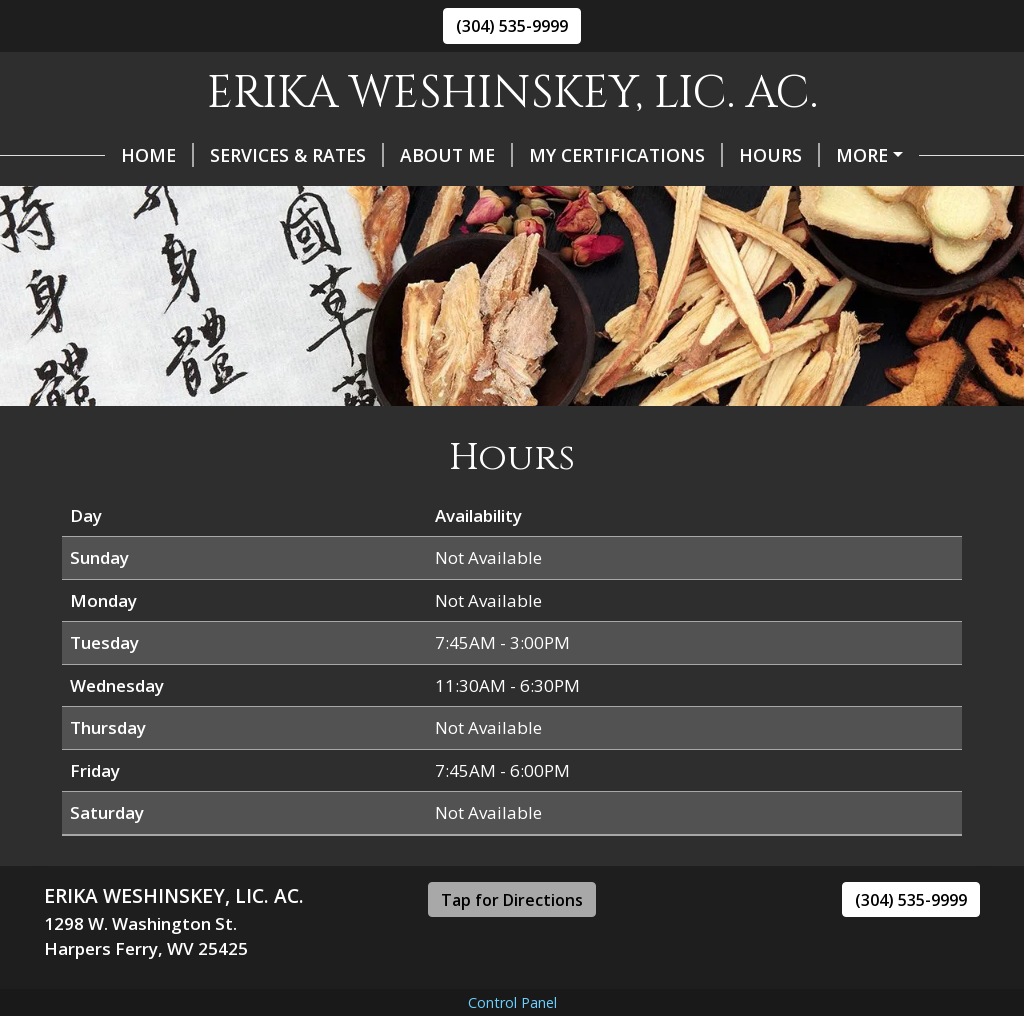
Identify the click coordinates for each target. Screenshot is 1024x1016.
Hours (718, 155)
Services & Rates (236, 155)
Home (96, 155)
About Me (395, 155)
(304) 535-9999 (512, 26)
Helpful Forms (857, 155)
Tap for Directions (512, 942)
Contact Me (118, 197)
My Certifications (565, 155)
